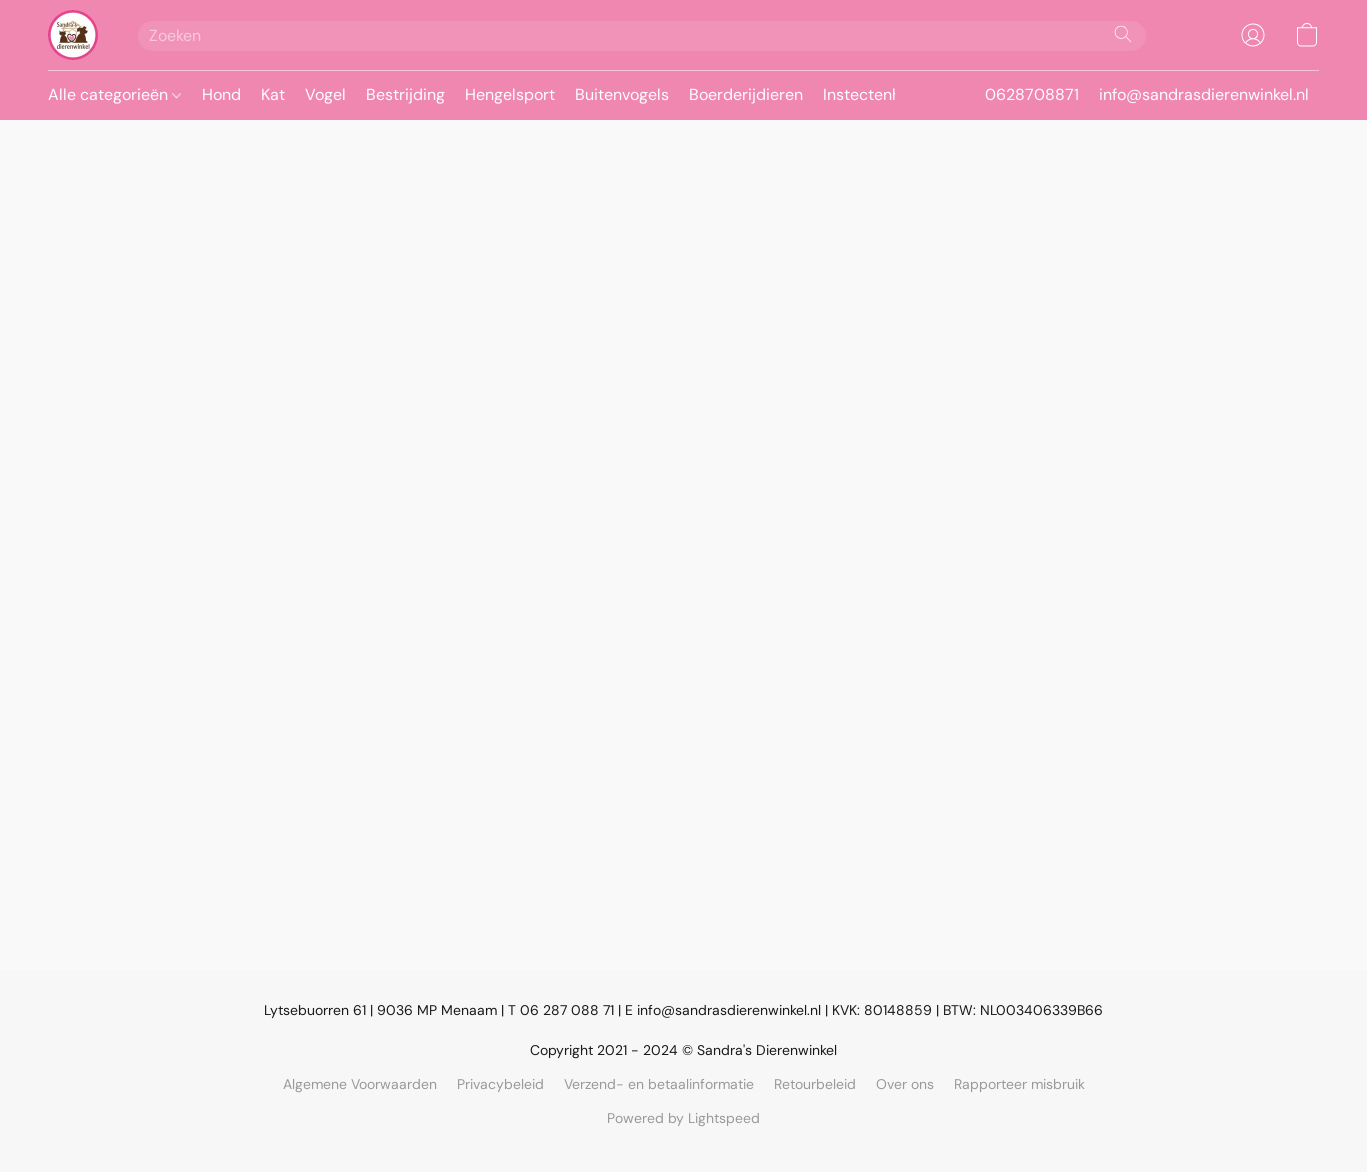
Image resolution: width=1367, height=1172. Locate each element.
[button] (73, 35)
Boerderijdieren (746, 94)
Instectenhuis (872, 94)
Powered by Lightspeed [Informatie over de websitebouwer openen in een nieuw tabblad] (683, 1118)
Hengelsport (510, 94)
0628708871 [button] (1032, 94)
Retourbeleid (815, 1084)
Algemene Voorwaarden (360, 1084)
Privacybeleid (500, 1084)
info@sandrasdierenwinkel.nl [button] (1204, 94)
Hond (221, 94)
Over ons (905, 1084)
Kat (273, 94)
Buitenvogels (622, 94)
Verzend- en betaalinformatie (659, 1084)
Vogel (325, 94)
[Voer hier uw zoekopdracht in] (642, 36)
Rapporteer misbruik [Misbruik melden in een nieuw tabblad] (1019, 1084)
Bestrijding (405, 94)
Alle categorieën (114, 94)
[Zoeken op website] (1123, 34)
